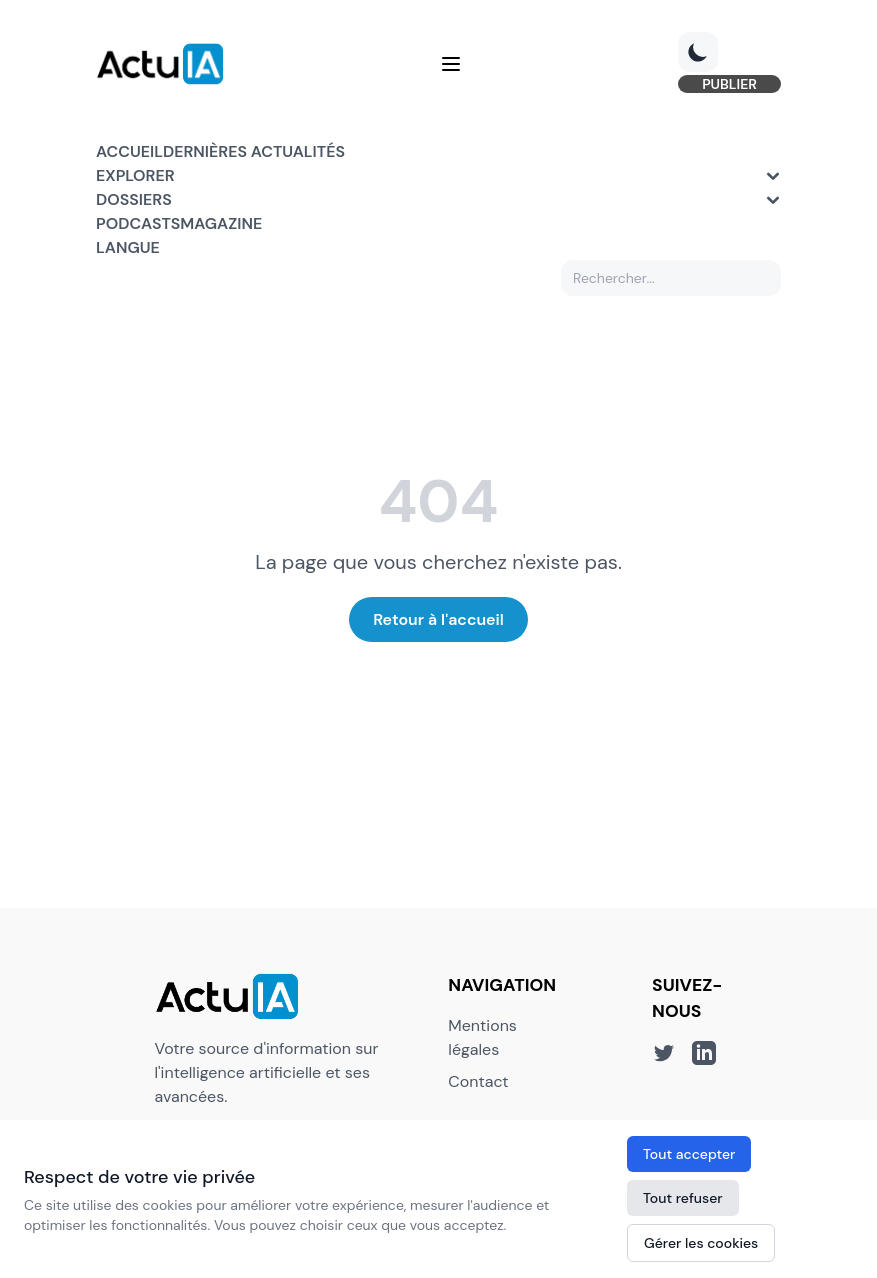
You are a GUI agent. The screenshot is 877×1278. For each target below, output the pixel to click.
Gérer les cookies (701, 1243)
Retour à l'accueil (438, 619)
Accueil (129, 151)
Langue (128, 247)
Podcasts (138, 223)
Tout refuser (683, 1198)
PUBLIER (729, 84)
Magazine (221, 223)
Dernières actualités (254, 151)
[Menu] (451, 64)
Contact (478, 1081)
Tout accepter (689, 1154)
